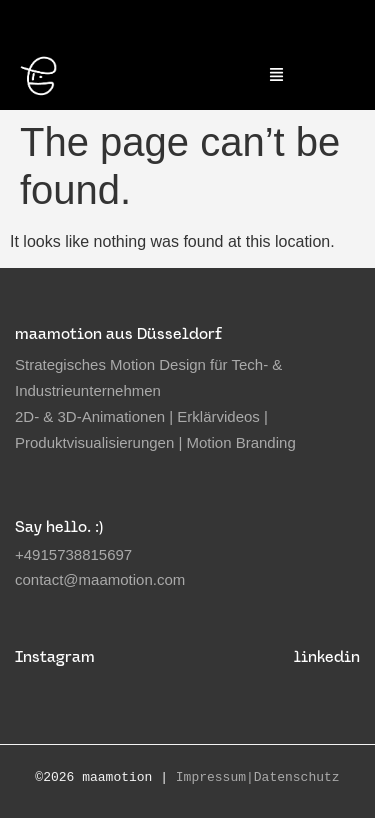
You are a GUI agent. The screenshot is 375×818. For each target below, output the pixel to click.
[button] (277, 76)
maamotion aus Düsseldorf (118, 333)
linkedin (327, 656)
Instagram (55, 656)
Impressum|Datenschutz (258, 778)
